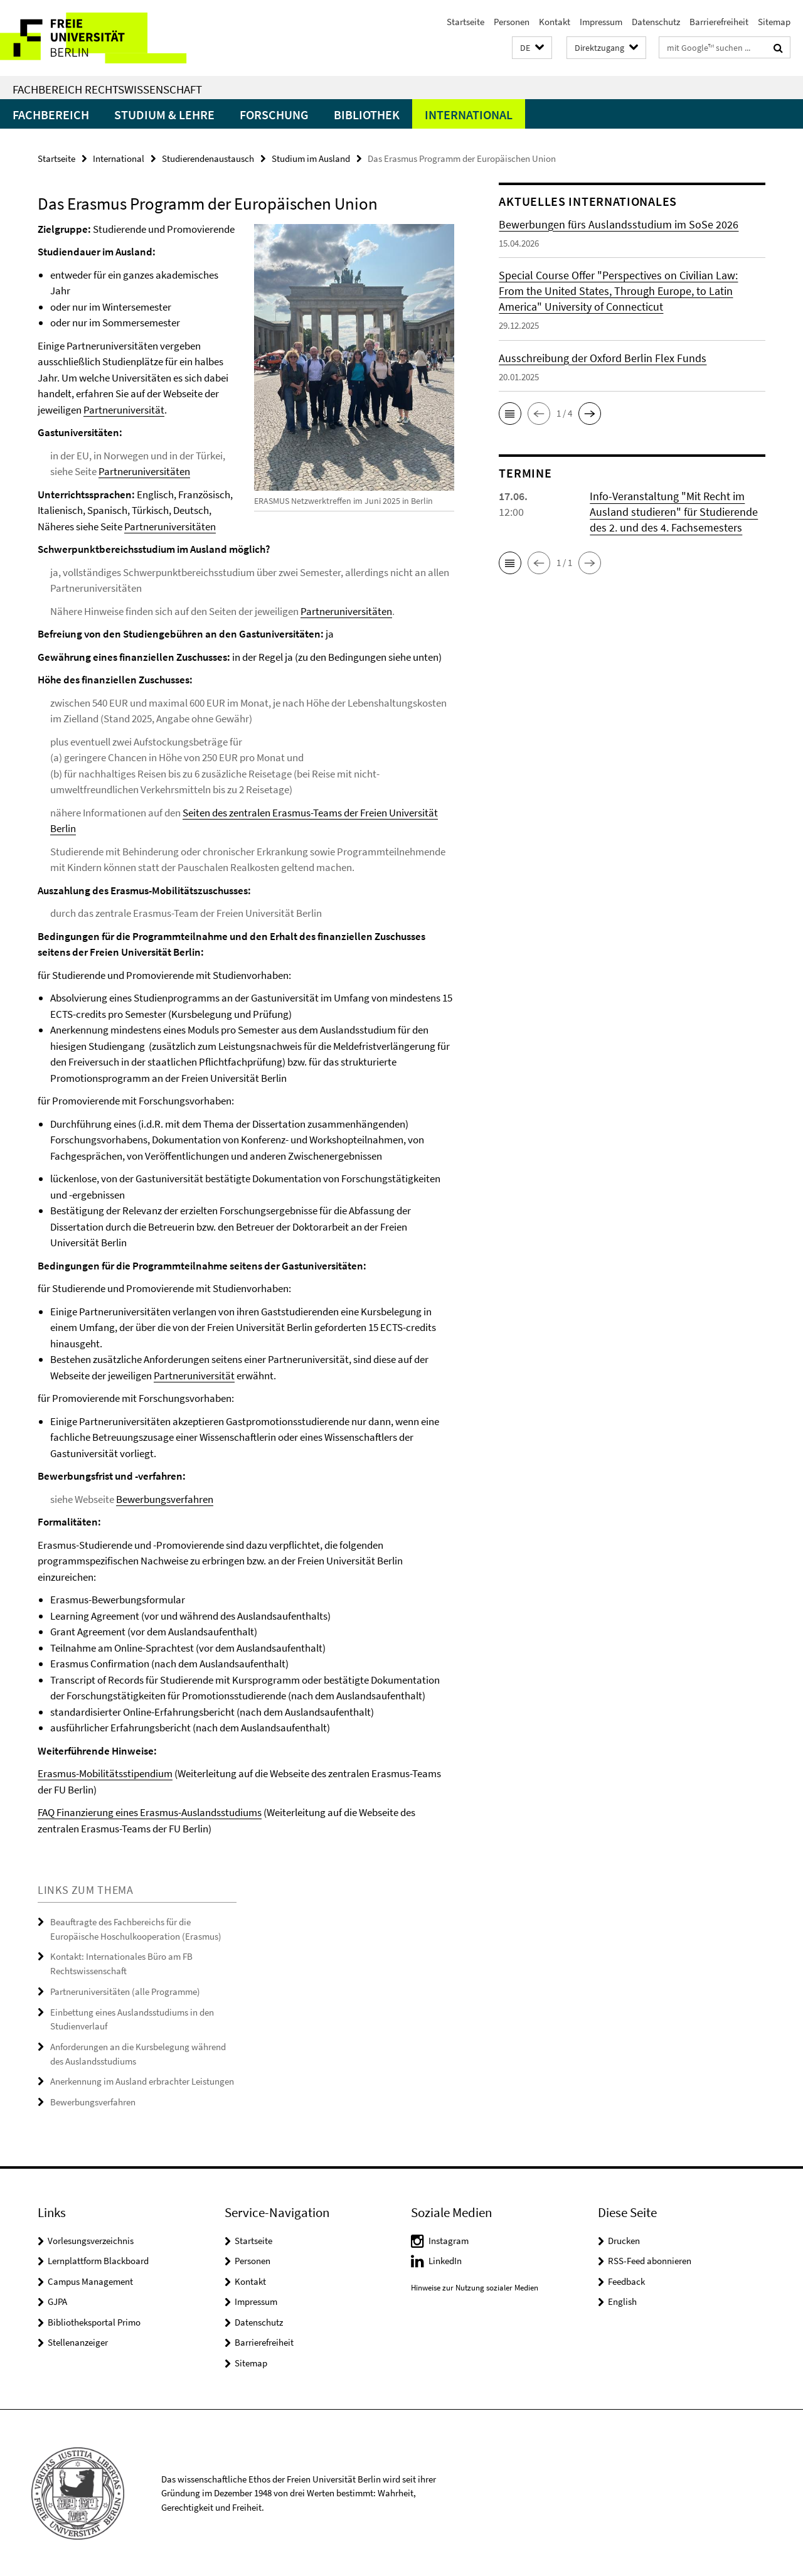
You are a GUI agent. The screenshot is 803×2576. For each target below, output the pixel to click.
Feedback (626, 2280)
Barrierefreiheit (718, 22)
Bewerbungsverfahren (164, 1499)
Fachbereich (51, 114)
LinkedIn (445, 2259)
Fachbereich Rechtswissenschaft (107, 89)
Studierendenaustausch (208, 158)
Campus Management (90, 2280)
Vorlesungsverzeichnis (91, 2239)
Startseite (465, 22)
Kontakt (554, 22)
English (622, 2300)
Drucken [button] (624, 2239)
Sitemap (774, 22)
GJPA (57, 2300)
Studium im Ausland (311, 158)
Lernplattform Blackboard (98, 2259)
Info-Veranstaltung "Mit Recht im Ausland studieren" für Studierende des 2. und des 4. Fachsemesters (674, 512)
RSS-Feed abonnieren (649, 2259)
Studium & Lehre (164, 114)
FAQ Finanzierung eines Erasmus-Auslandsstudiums (150, 1812)
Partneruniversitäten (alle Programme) (125, 1991)
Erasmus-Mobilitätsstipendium (105, 1773)
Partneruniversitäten (144, 471)
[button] (532, 48)
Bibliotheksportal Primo (94, 2321)
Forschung (274, 114)
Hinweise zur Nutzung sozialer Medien (474, 2286)
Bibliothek (367, 114)
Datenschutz (656, 22)
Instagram (448, 2239)
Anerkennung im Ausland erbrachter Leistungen (142, 2081)
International (469, 114)
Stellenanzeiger (78, 2341)
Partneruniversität (123, 410)
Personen (511, 22)
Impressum (601, 22)
